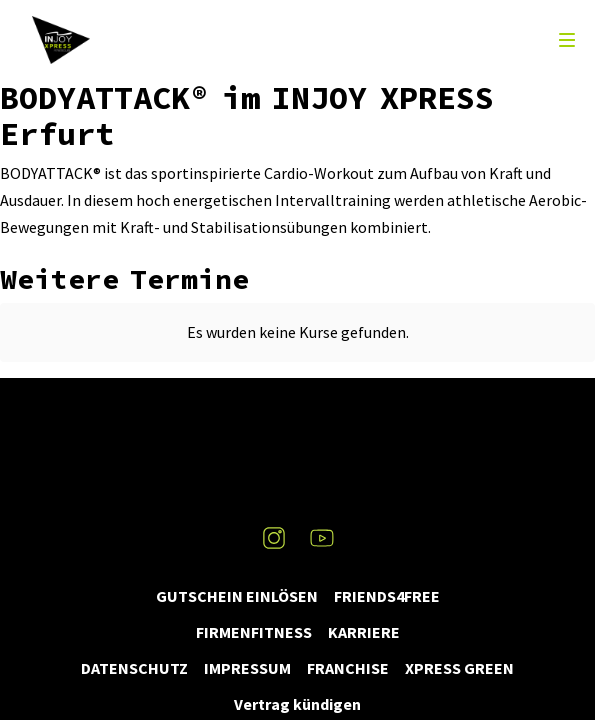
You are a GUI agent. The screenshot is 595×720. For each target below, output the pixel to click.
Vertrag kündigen (297, 704)
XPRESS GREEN (459, 668)
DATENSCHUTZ (134, 668)
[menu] (567, 40)
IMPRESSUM (247, 668)
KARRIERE (364, 632)
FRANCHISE (348, 668)
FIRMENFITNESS (254, 632)
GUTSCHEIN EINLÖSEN (237, 596)
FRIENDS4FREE (387, 596)
